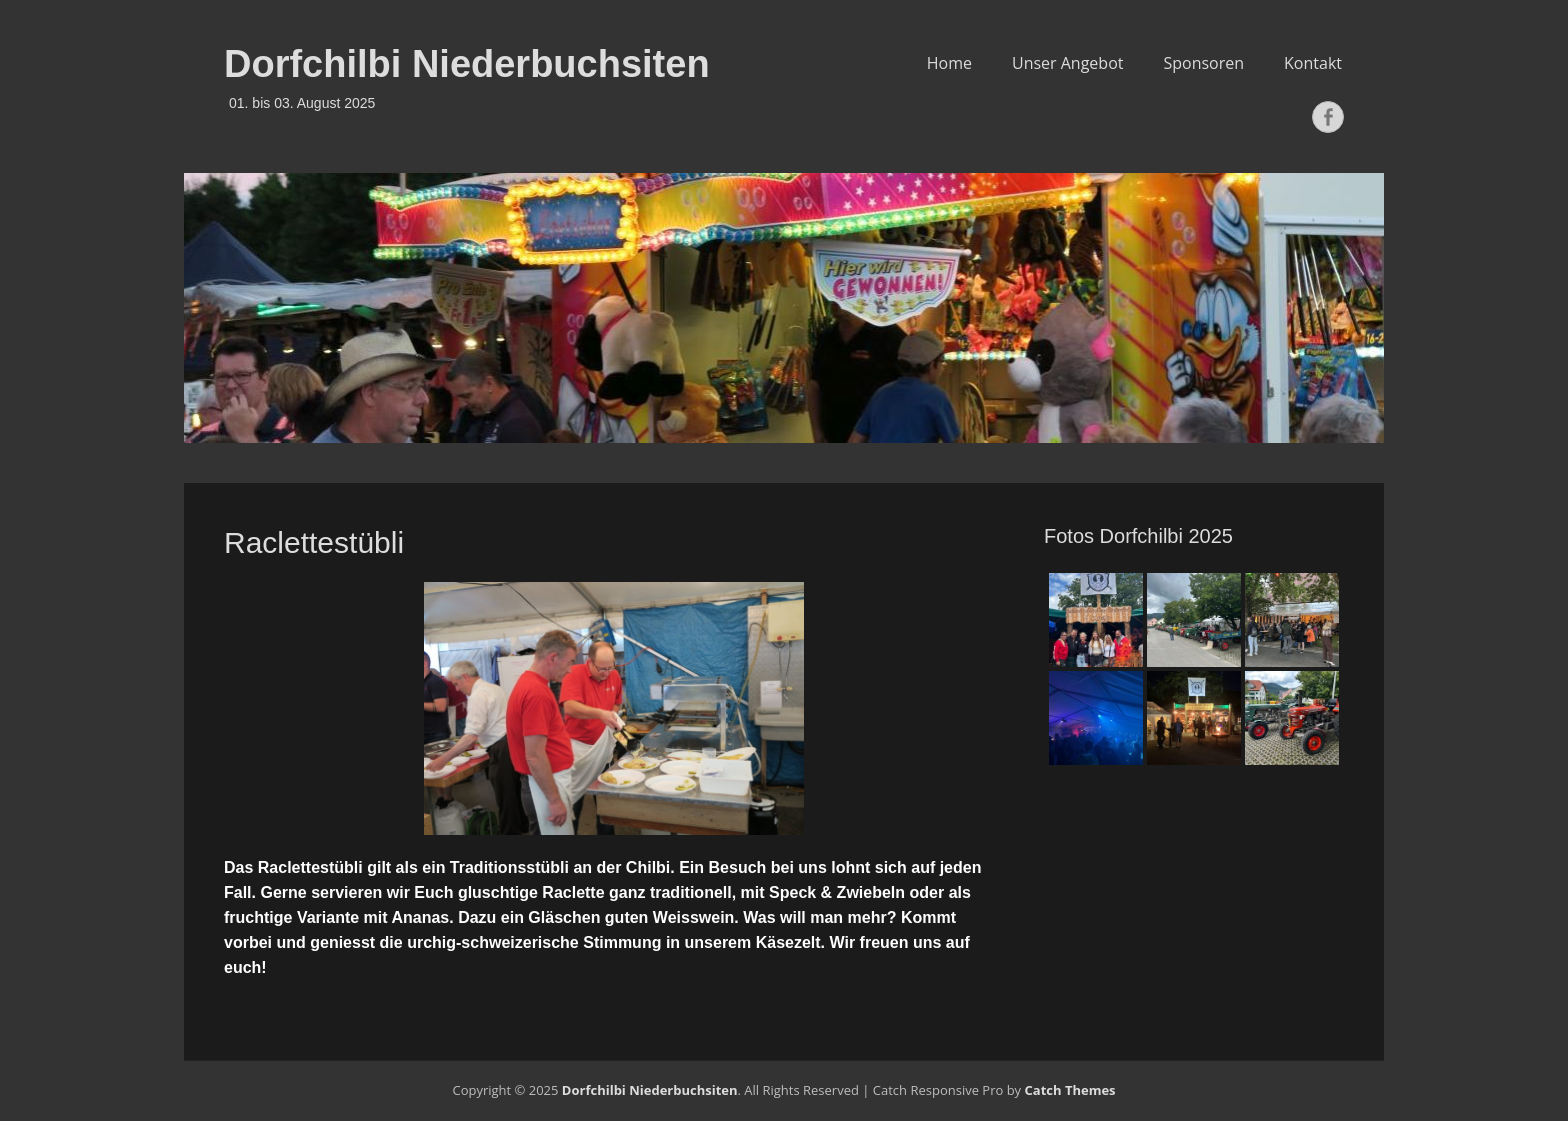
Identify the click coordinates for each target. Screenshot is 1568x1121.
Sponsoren (1203, 63)
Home (949, 63)
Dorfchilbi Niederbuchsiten (467, 64)
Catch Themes (1070, 1090)
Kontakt (1313, 63)
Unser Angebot (1068, 63)
